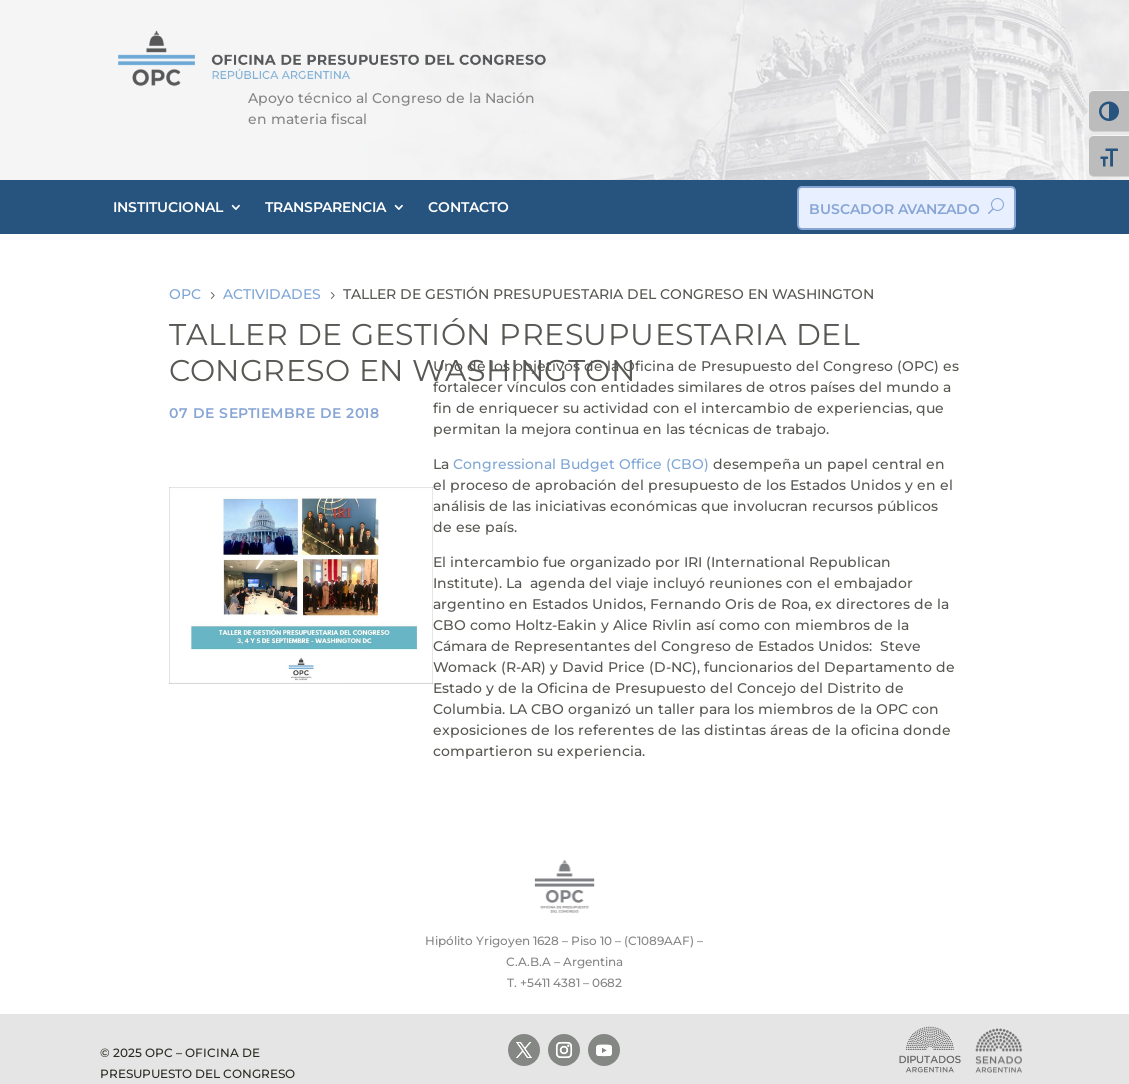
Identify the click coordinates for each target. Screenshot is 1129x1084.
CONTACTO (468, 207)
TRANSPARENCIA (325, 207)
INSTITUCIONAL (168, 207)
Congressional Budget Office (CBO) (581, 464)
